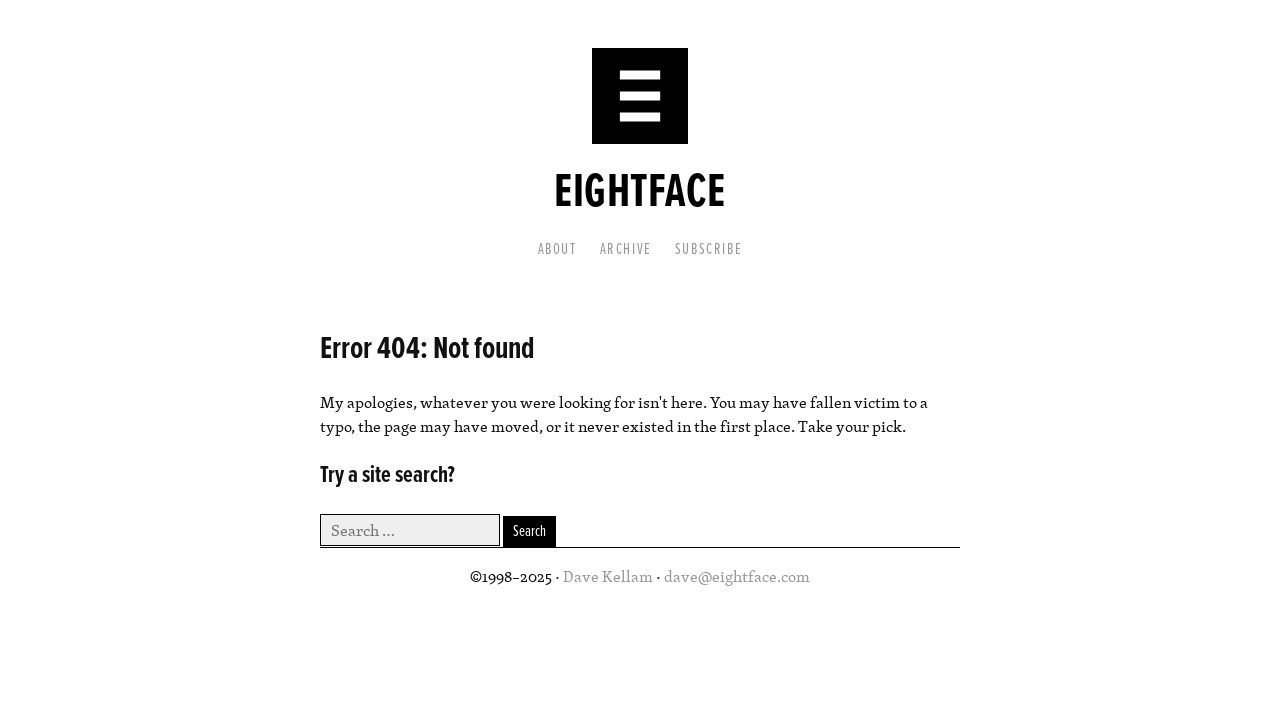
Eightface (639, 193)
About (557, 249)
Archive (626, 249)
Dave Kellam (608, 576)
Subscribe (708, 249)
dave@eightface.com (737, 576)
